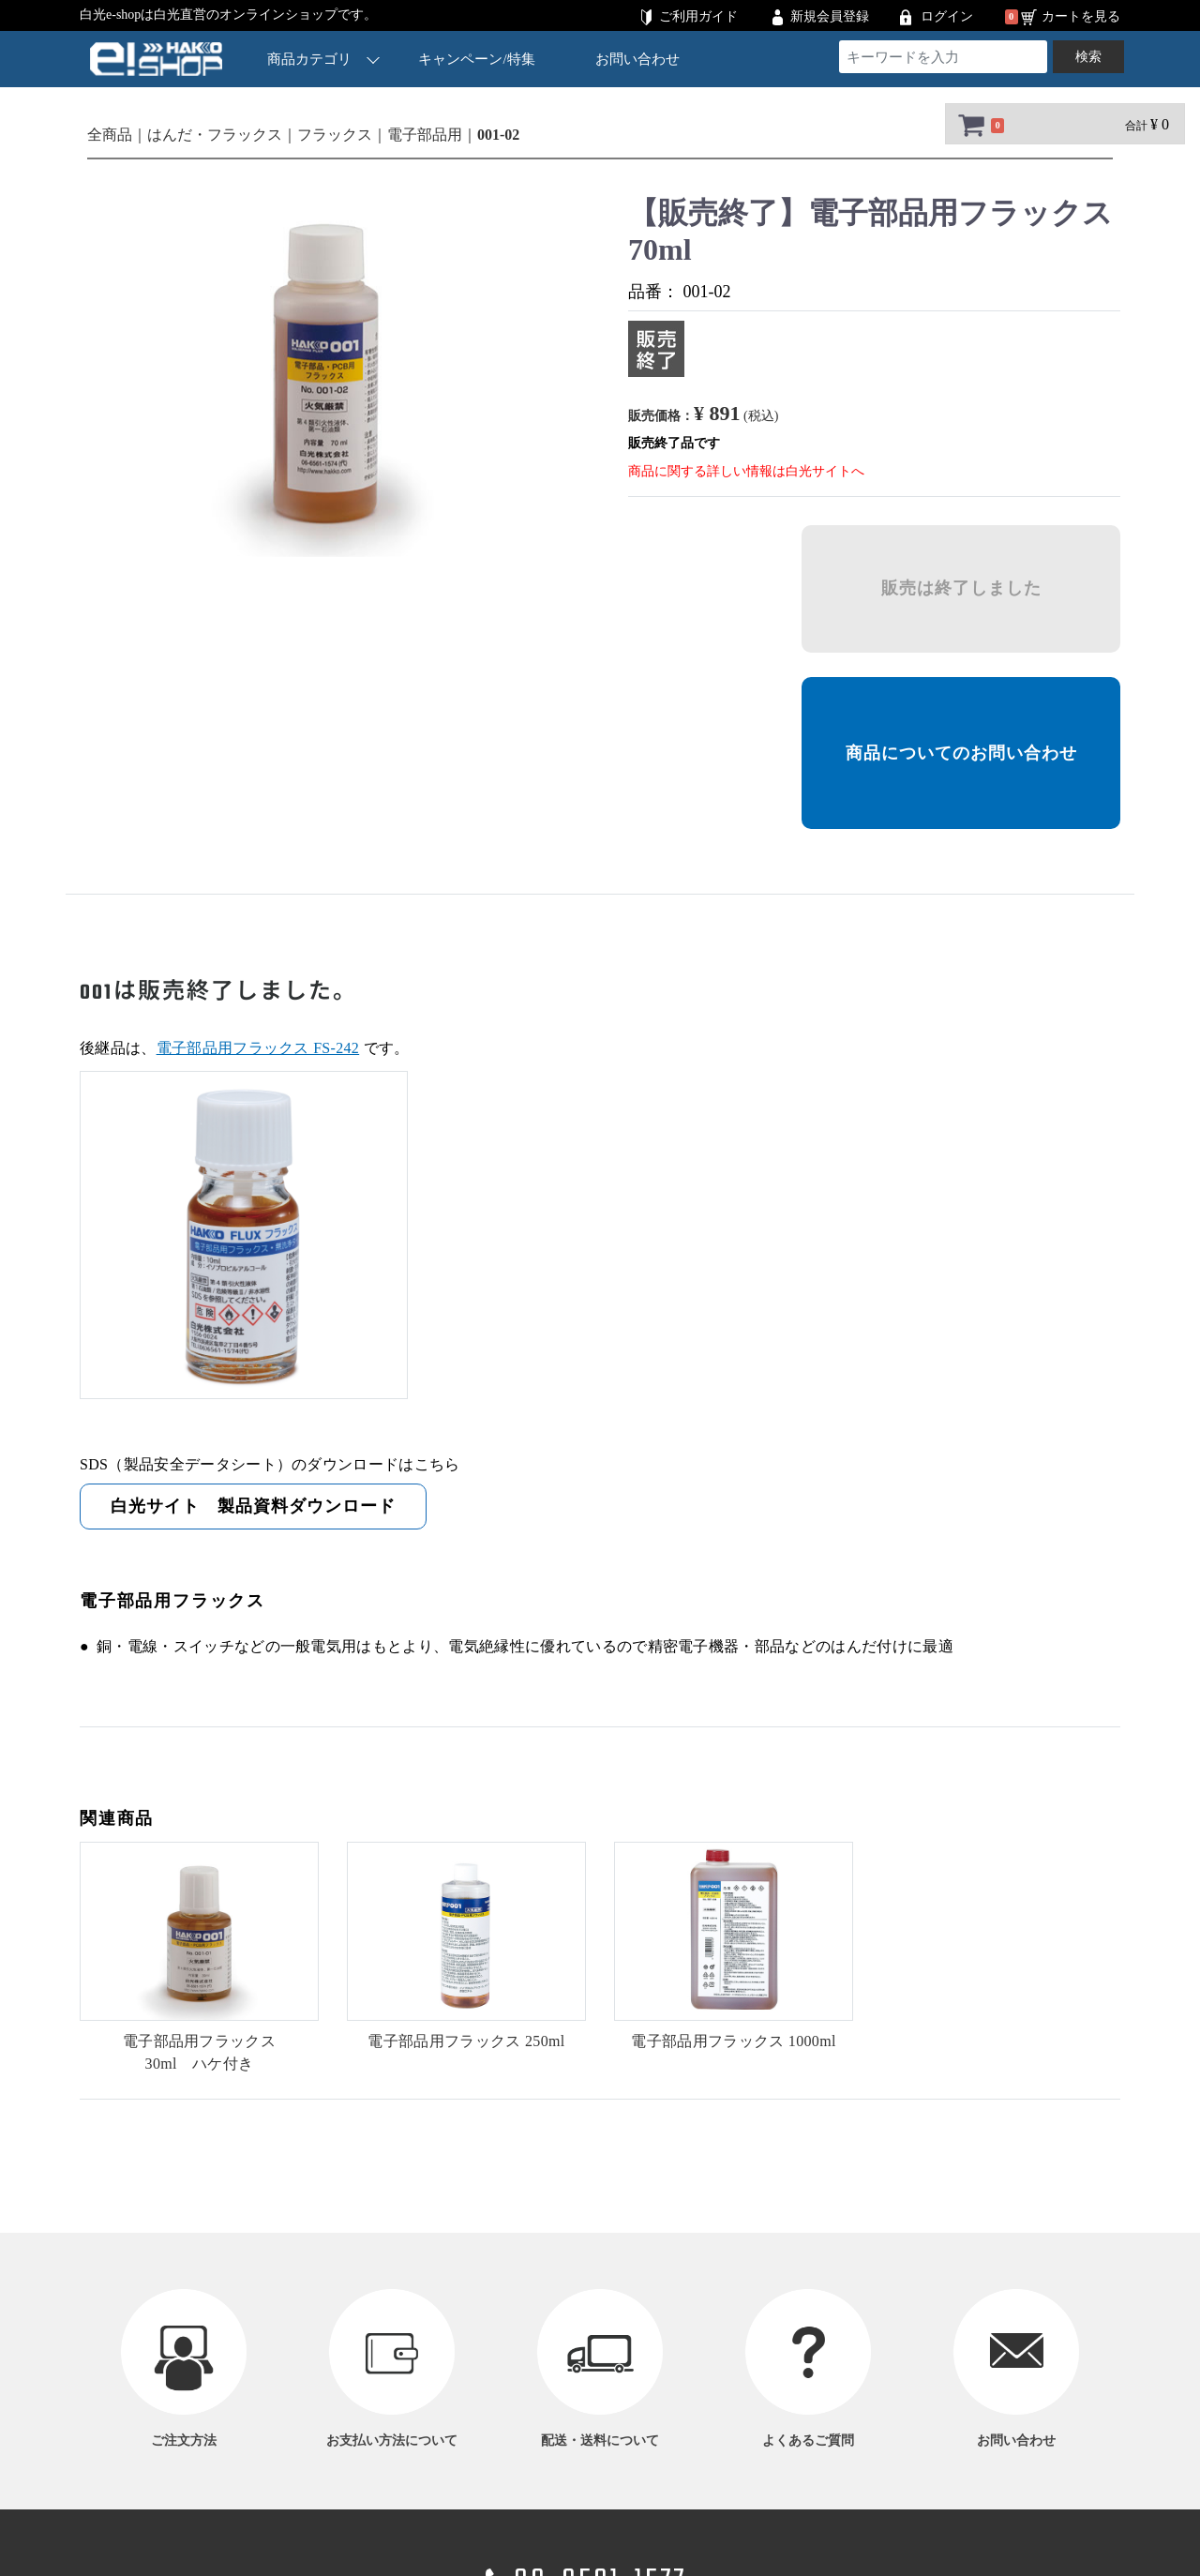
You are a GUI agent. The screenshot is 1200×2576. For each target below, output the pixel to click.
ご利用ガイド (698, 16)
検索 (1088, 57)
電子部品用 (424, 135)
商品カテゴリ (323, 59)
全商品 (109, 135)
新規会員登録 (829, 16)
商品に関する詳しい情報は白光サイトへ (746, 471)
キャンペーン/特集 (477, 59)
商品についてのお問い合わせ (961, 753)
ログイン (947, 16)
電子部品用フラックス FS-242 (258, 1048)
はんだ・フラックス (214, 135)
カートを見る (1081, 16)
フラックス (334, 135)
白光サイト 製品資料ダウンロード (253, 1506)
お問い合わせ (637, 59)
